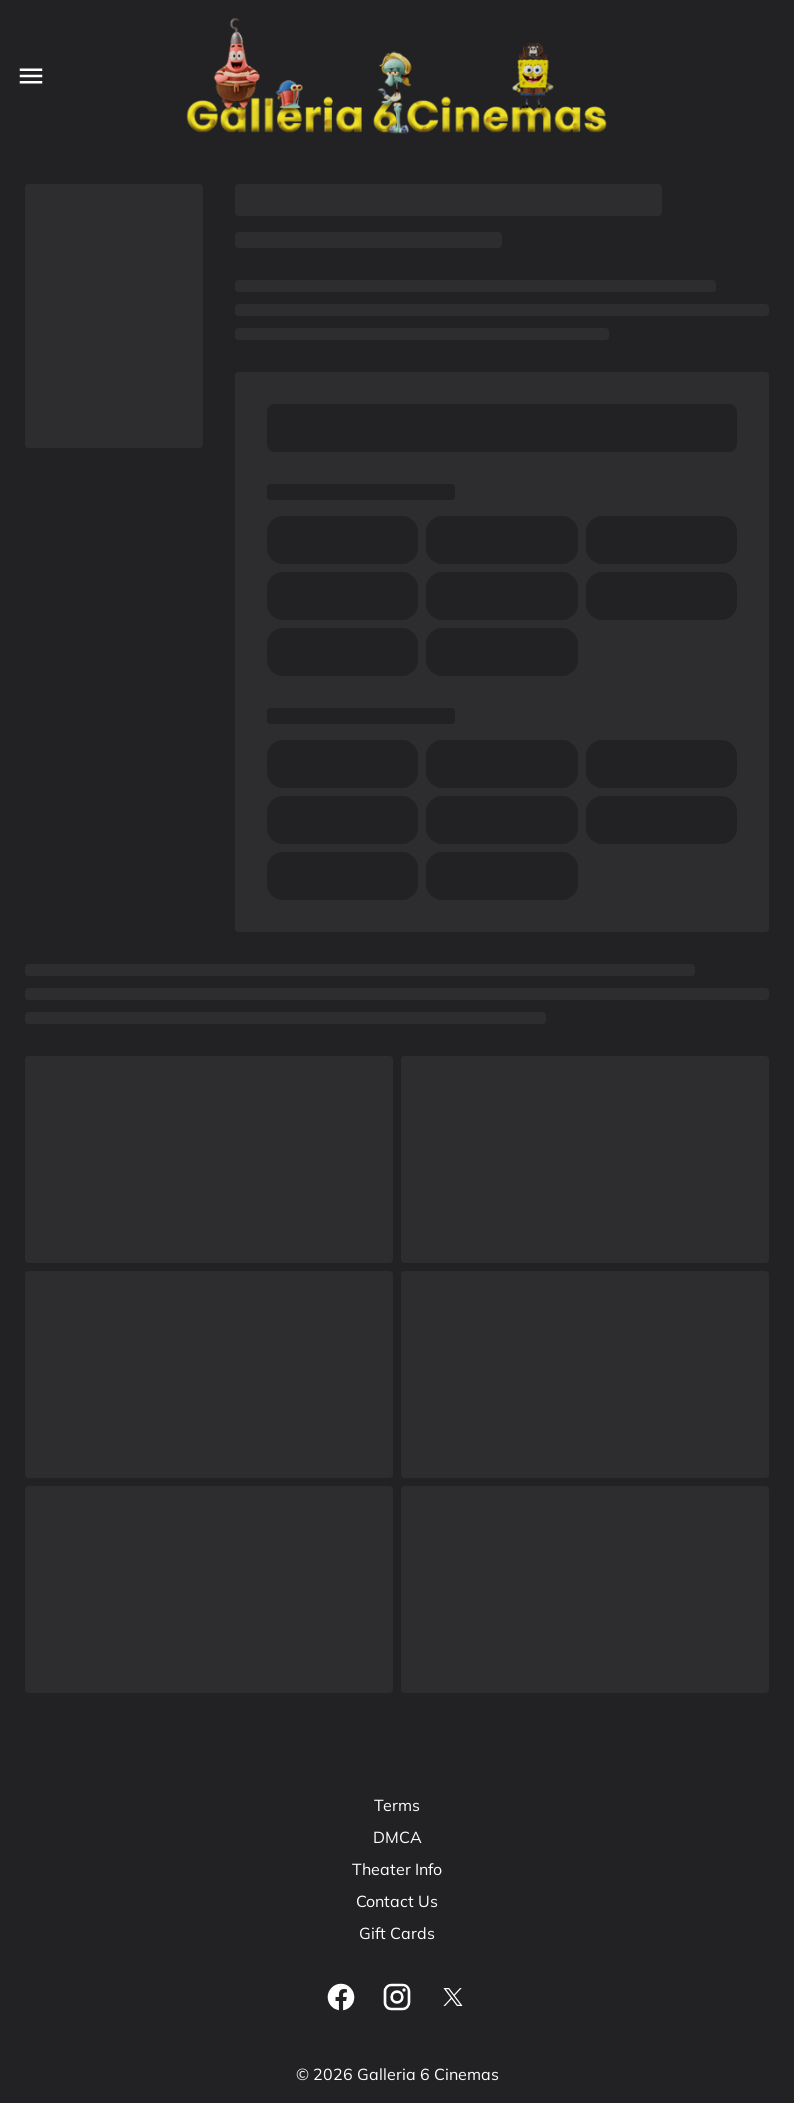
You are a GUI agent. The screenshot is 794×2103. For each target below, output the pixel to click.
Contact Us (397, 1901)
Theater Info (397, 1869)
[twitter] (453, 1997)
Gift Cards (397, 1933)
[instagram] (397, 1997)
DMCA (397, 1837)
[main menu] (31, 76)
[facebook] (341, 1997)
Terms (397, 1805)
